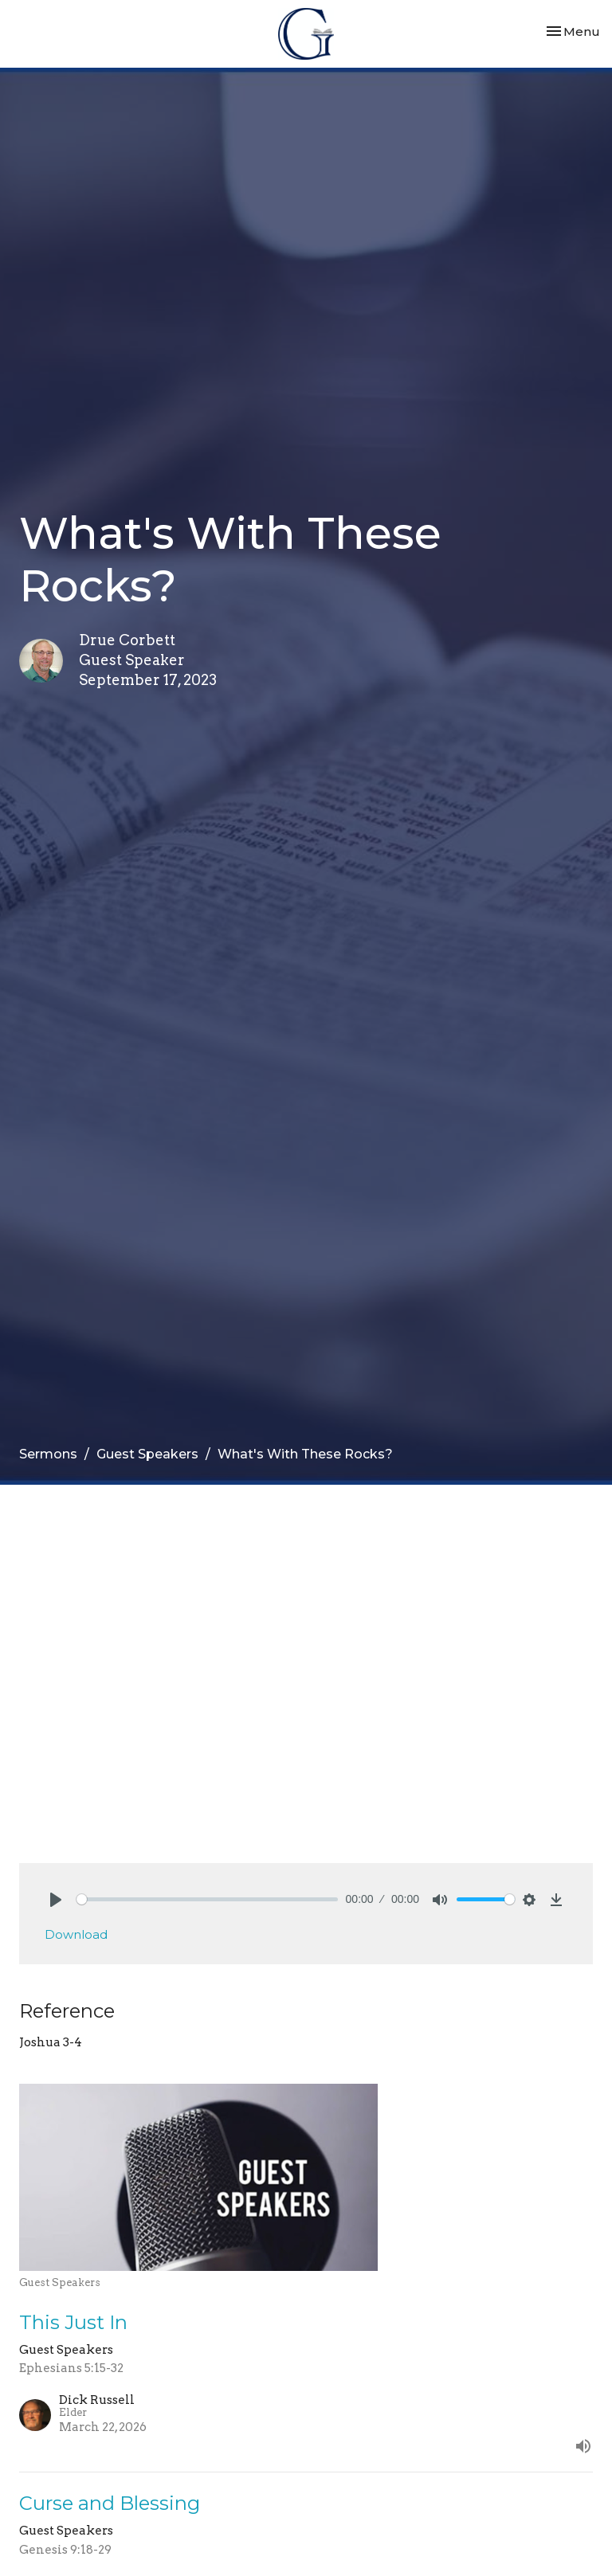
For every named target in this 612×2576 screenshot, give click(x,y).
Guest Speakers (147, 1454)
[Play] (56, 1899)
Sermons (48, 1454)
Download (76, 1934)
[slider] (207, 1899)
